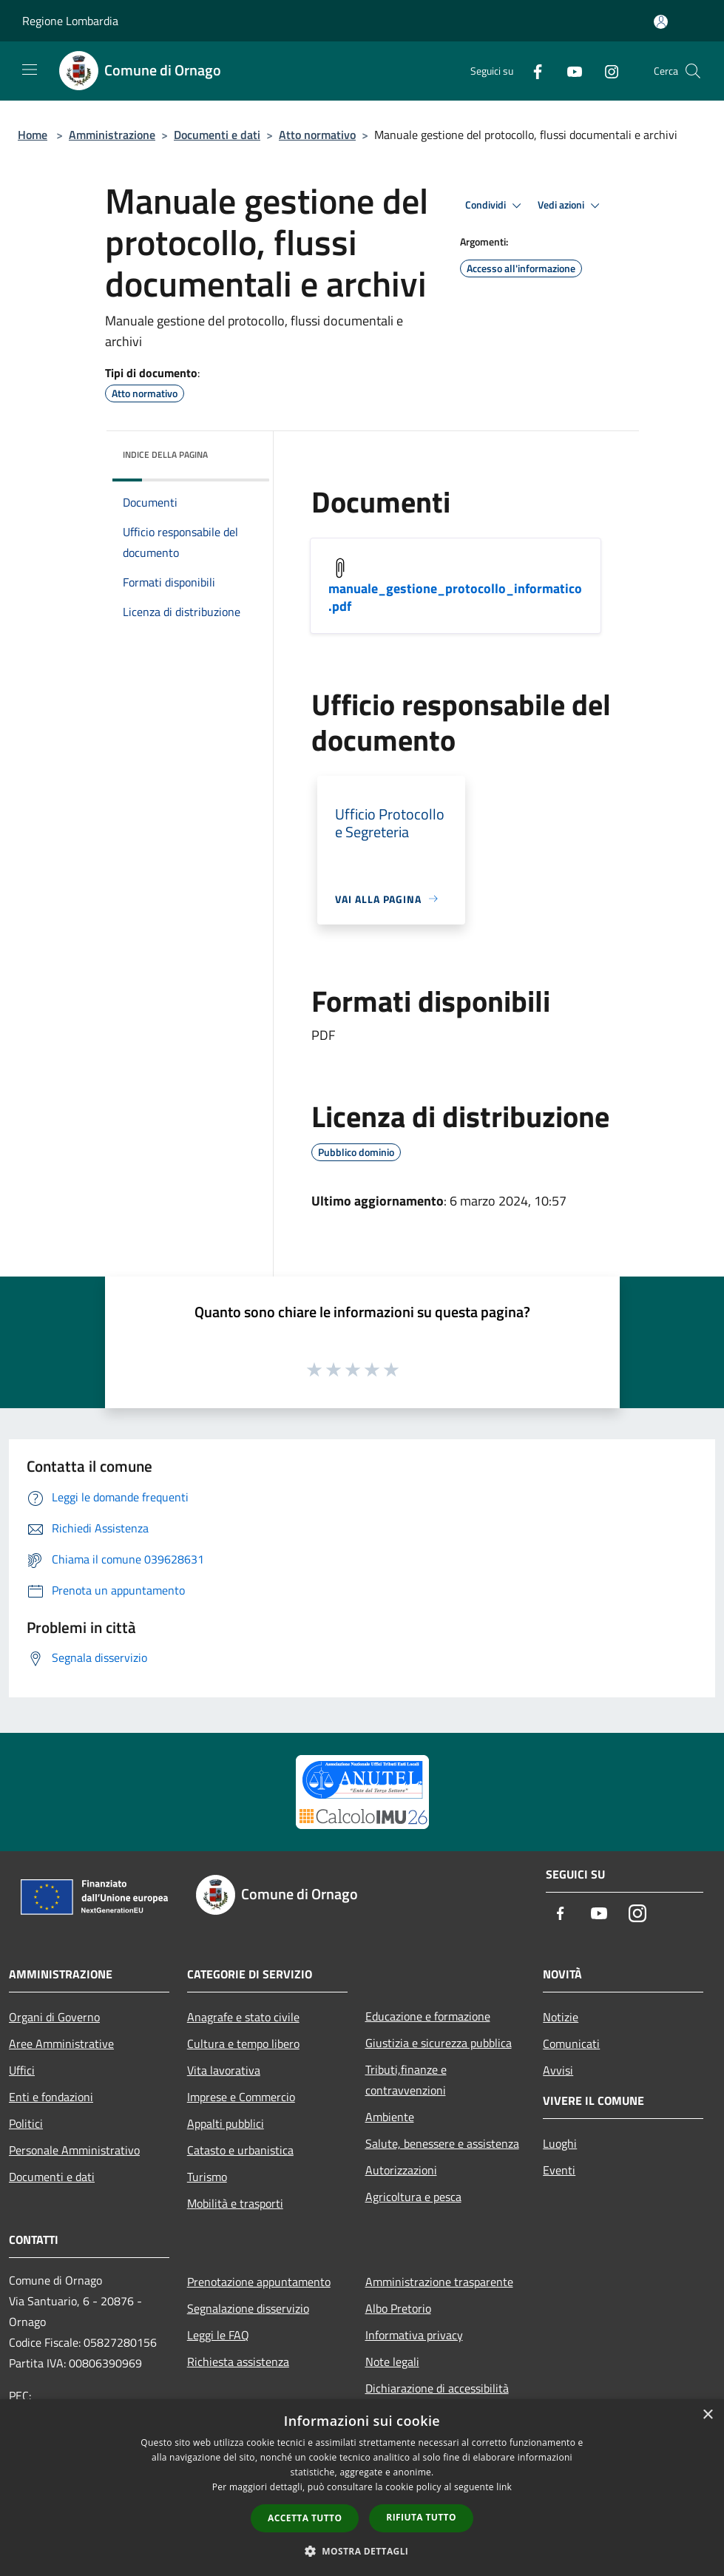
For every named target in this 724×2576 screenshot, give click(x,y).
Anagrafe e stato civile (243, 2017)
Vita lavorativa (223, 2070)
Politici (26, 2123)
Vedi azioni (571, 205)
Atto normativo (317, 134)
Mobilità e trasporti (235, 2203)
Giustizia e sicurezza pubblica (438, 2043)
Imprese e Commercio (241, 2097)
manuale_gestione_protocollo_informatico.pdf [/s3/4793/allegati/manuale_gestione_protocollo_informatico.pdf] (455, 597)
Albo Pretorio (398, 2308)
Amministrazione (112, 134)
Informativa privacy (414, 2335)
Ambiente (389, 2117)
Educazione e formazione (427, 2016)
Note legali (392, 2361)
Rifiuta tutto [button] (421, 2517)
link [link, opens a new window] (504, 2487)
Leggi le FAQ (218, 2335)
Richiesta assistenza (238, 2361)
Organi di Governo (54, 2017)
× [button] (707, 2415)
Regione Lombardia (70, 21)
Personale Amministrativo (74, 2150)
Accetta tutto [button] (305, 2518)
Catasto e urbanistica (240, 2150)
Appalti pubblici (225, 2123)
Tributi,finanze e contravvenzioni (406, 2080)
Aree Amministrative (61, 2043)
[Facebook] (532, 71)
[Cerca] (693, 71)
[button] (362, 2550)
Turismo (207, 2176)
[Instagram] (605, 71)
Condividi (495, 205)
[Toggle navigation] (29, 69)
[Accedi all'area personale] (660, 21)
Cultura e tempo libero (243, 2043)
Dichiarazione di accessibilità (437, 2388)
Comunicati (571, 2043)
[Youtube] (568, 71)
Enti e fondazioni (51, 2097)
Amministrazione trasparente (439, 2282)
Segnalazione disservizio (248, 2308)
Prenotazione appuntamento (259, 2282)
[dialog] (362, 2487)
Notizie (560, 2017)
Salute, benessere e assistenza (442, 2143)
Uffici (22, 2070)
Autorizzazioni (401, 2170)
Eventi (559, 2170)
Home (32, 134)
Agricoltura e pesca (413, 2196)
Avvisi (558, 2070)
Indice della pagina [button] (165, 454)
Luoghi (560, 2143)
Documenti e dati (217, 134)
